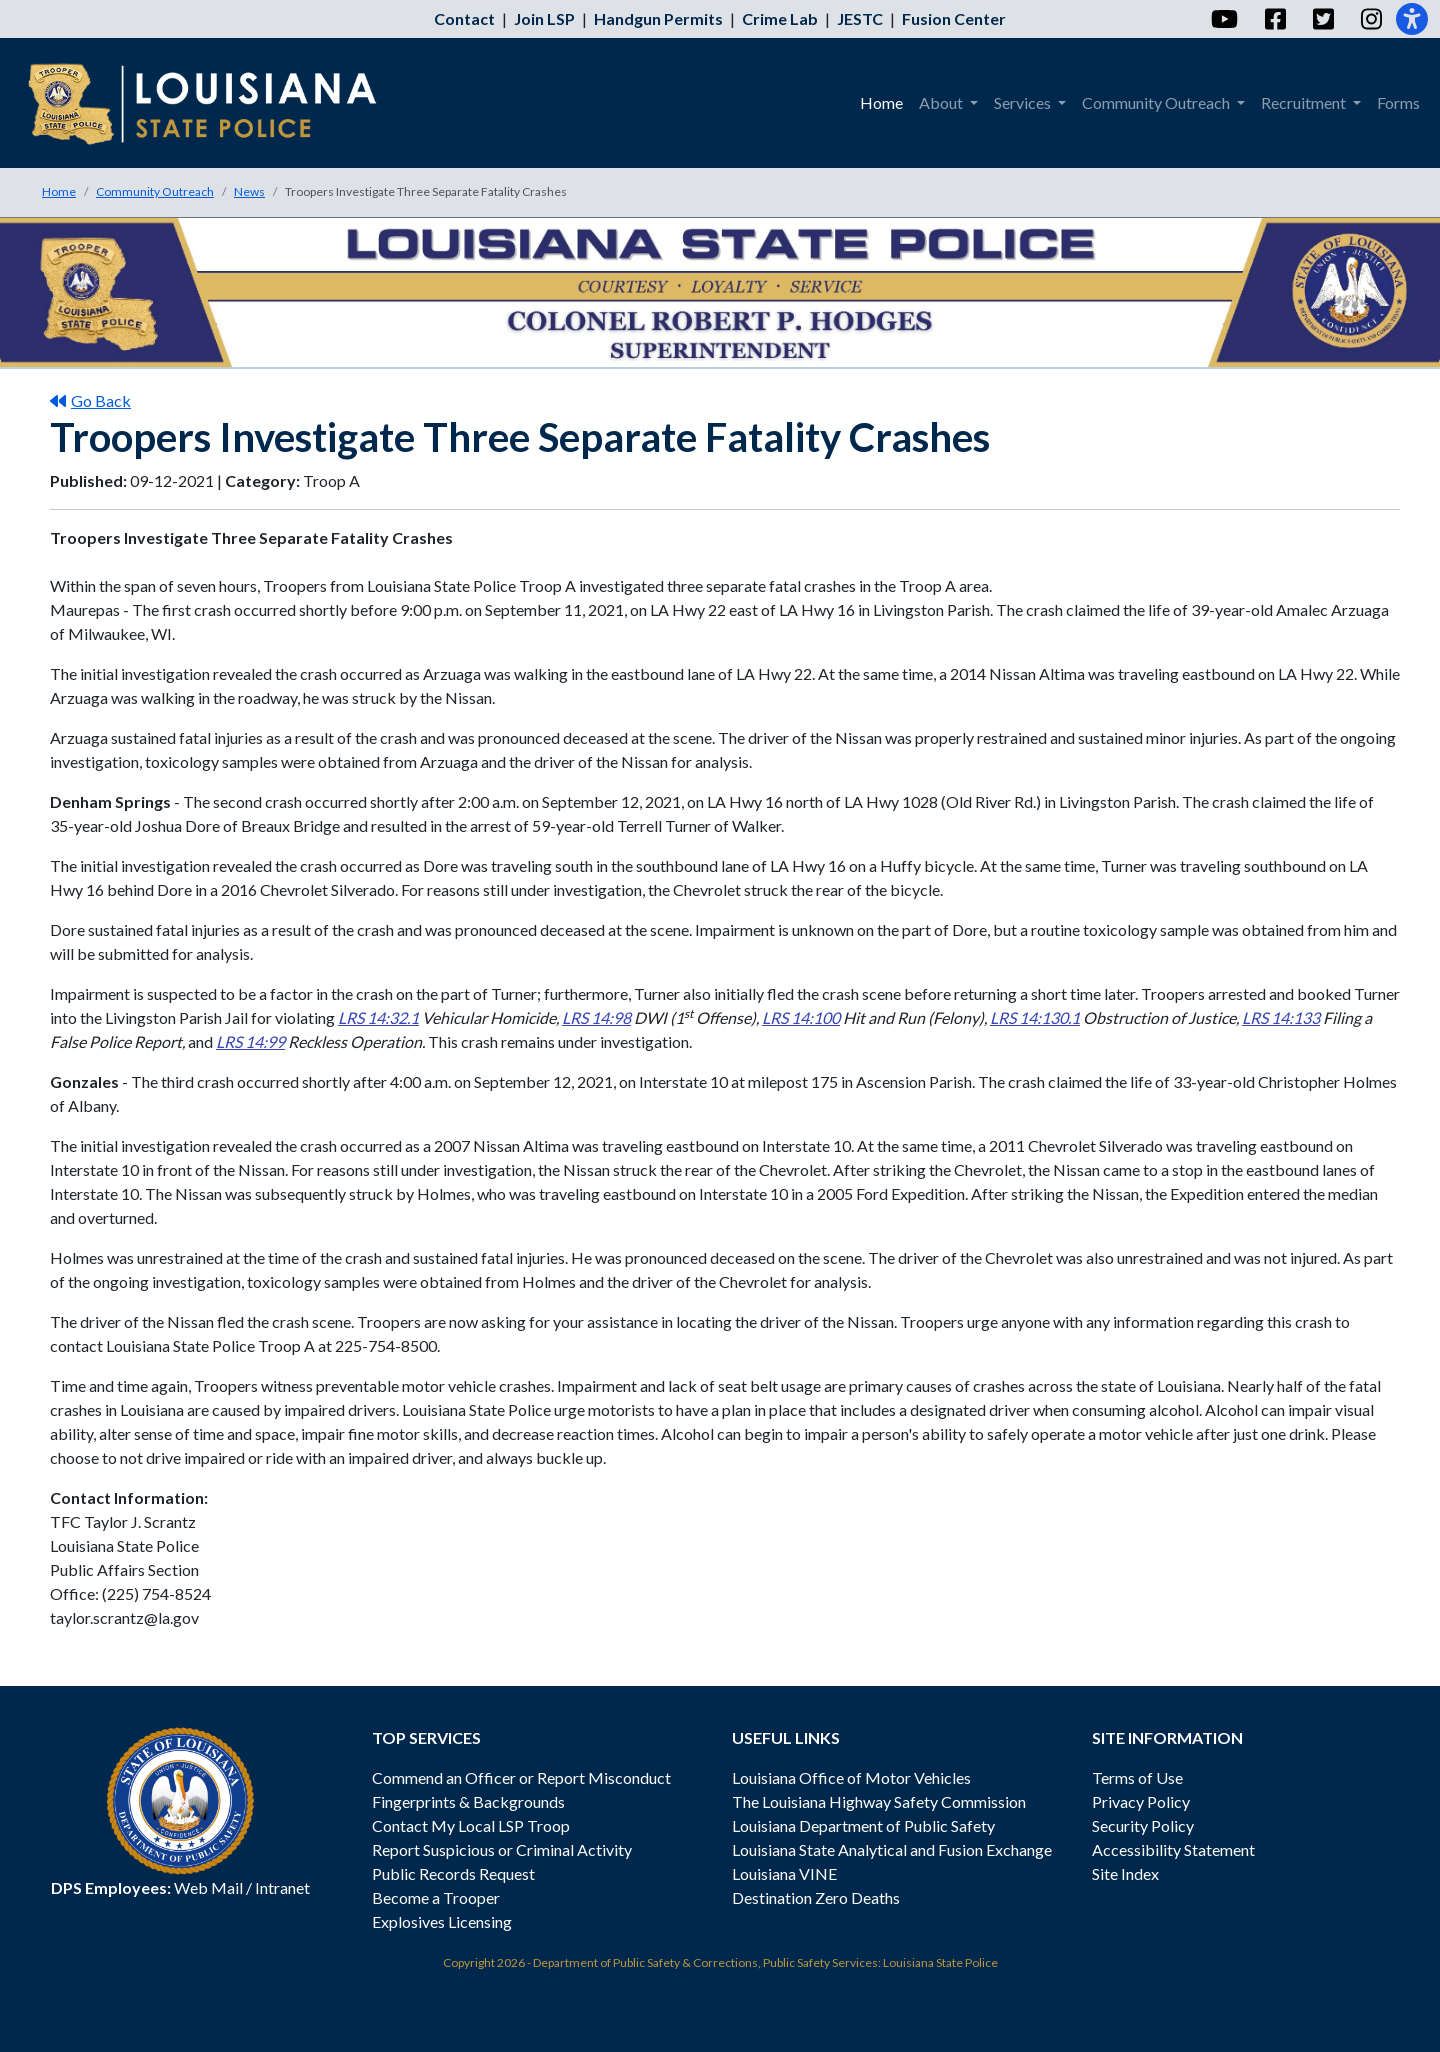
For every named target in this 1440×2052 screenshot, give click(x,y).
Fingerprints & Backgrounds (468, 1801)
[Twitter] (1322, 19)
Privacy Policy (1141, 1801)
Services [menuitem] (1024, 102)
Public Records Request (453, 1873)
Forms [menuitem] (1398, 102)
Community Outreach (155, 191)
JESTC (860, 18)
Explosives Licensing (442, 1921)
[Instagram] (1370, 19)
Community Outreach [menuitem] (1157, 102)
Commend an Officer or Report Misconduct (521, 1777)
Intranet (282, 1887)
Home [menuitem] (881, 102)
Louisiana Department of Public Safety (863, 1825)
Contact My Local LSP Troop (471, 1825)
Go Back (90, 400)
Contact (464, 18)
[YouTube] (1223, 19)
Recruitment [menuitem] (1305, 102)
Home (59, 191)
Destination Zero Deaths (816, 1897)
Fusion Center (954, 18)
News (249, 191)
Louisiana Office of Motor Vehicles (851, 1777)
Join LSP (544, 18)
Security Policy (1143, 1825)
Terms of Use (1137, 1777)
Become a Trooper (436, 1897)
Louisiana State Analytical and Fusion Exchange (892, 1849)
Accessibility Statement (1173, 1849)
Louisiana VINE (784, 1873)
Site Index (1125, 1873)
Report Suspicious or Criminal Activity (502, 1849)
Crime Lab (780, 18)
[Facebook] (1274, 19)
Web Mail (208, 1887)
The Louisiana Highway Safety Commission (879, 1801)
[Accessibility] (1412, 19)
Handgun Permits (658, 18)
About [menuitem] (942, 102)
